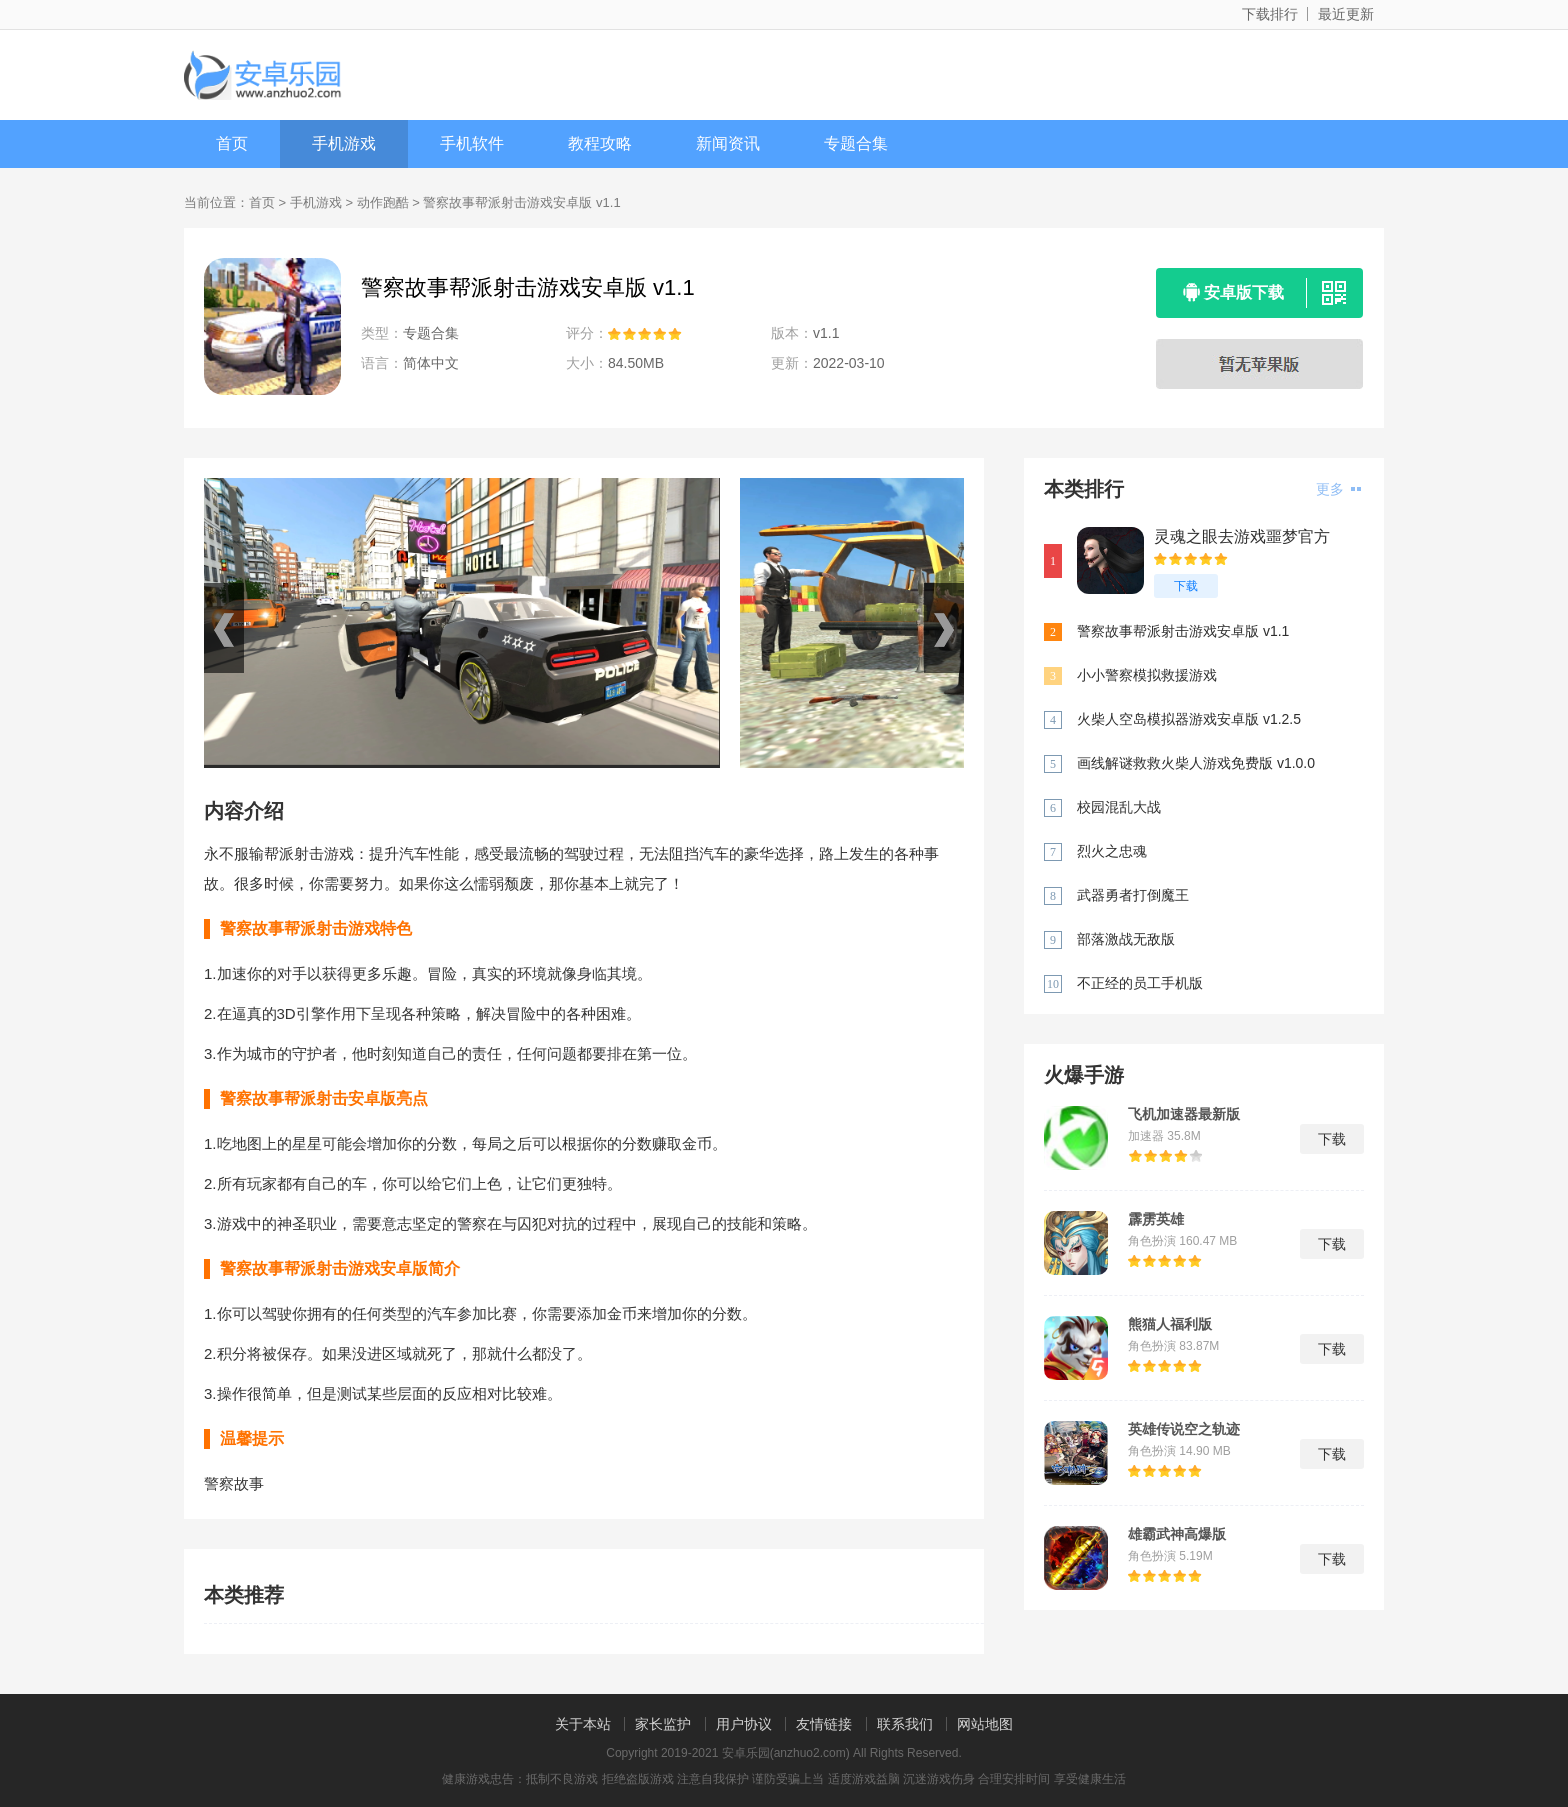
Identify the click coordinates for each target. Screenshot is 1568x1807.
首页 (232, 143)
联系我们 (905, 1724)
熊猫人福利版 (1170, 1324)
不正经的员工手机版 (1140, 983)
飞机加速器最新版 (1184, 1114)
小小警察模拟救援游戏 (1147, 675)
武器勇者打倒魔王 (1133, 895)
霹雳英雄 (1156, 1219)
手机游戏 (344, 143)
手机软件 (472, 143)
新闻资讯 (728, 143)
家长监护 (663, 1724)
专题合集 (856, 143)
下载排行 (1270, 14)
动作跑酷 (383, 202)
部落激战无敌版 (1126, 939)
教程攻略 (600, 143)
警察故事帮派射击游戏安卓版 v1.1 (1183, 631)
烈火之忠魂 (1112, 851)
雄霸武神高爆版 (1177, 1534)
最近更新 (1346, 14)
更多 (1338, 489)
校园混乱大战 (1119, 807)
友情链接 (824, 1724)
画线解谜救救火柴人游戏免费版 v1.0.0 (1196, 763)
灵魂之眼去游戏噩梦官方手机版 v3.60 (1242, 537)
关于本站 (583, 1724)
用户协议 (744, 1724)
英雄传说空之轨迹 (1184, 1429)
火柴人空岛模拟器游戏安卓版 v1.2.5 (1189, 719)
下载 (1186, 586)
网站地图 (985, 1724)
